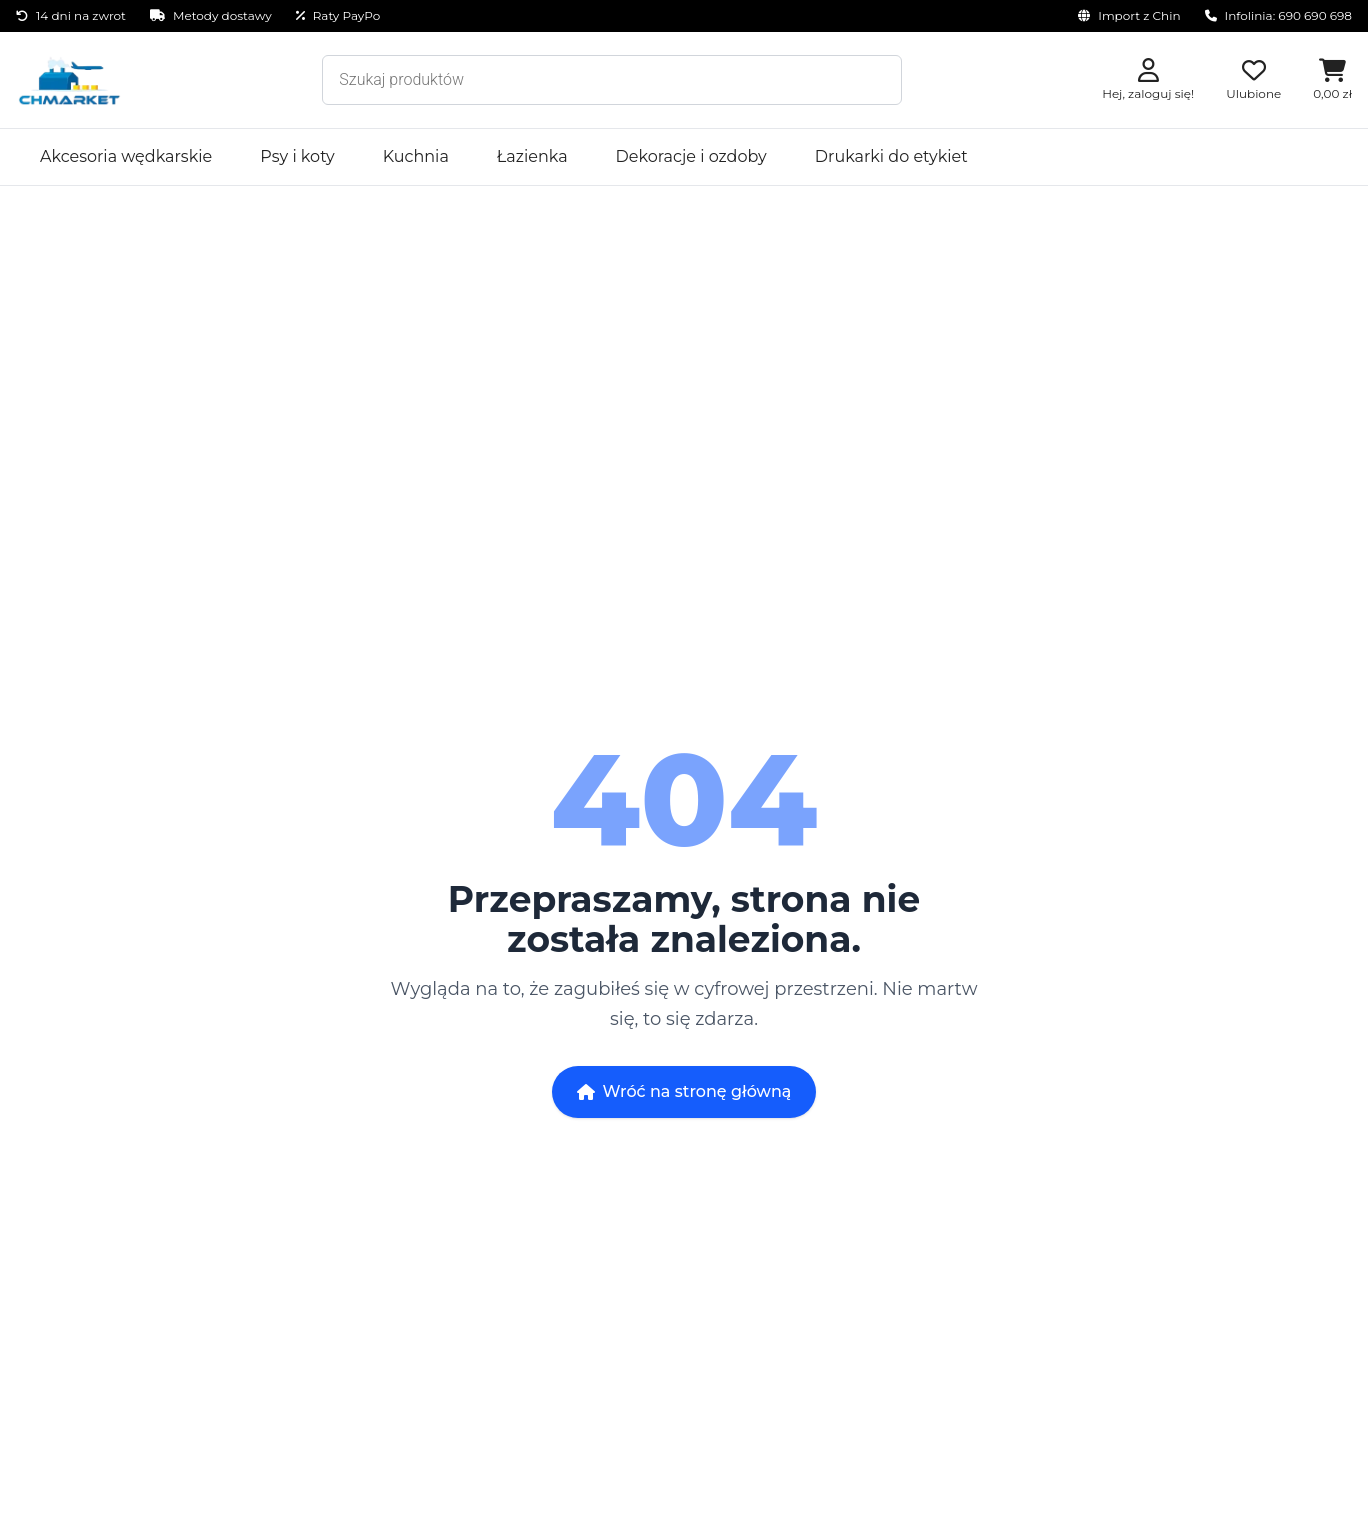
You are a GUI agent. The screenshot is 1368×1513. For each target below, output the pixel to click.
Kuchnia (416, 156)
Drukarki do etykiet (891, 156)
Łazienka (532, 156)
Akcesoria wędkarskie (126, 156)
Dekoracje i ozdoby (691, 156)
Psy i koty (297, 156)
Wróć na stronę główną (684, 1091)
